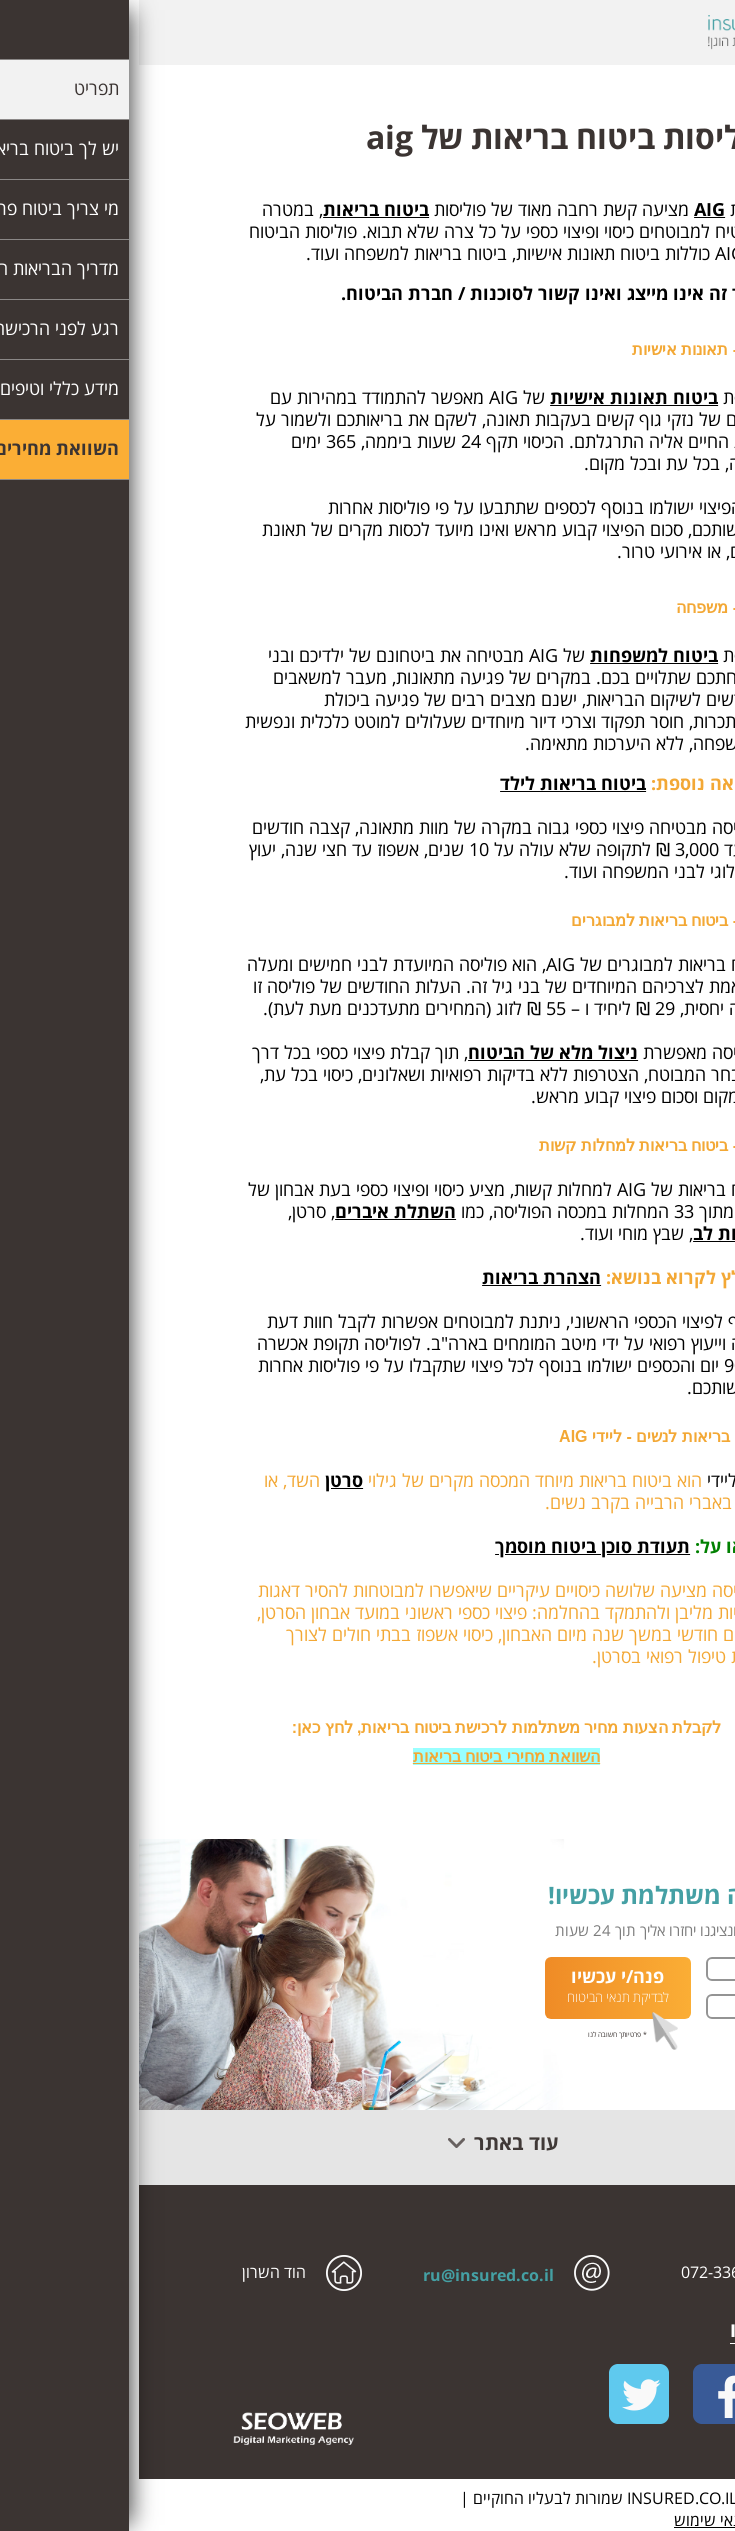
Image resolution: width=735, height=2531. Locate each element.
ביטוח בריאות (237, 209)
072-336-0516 (592, 2272)
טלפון (679, 2006)
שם (683, 1969)
